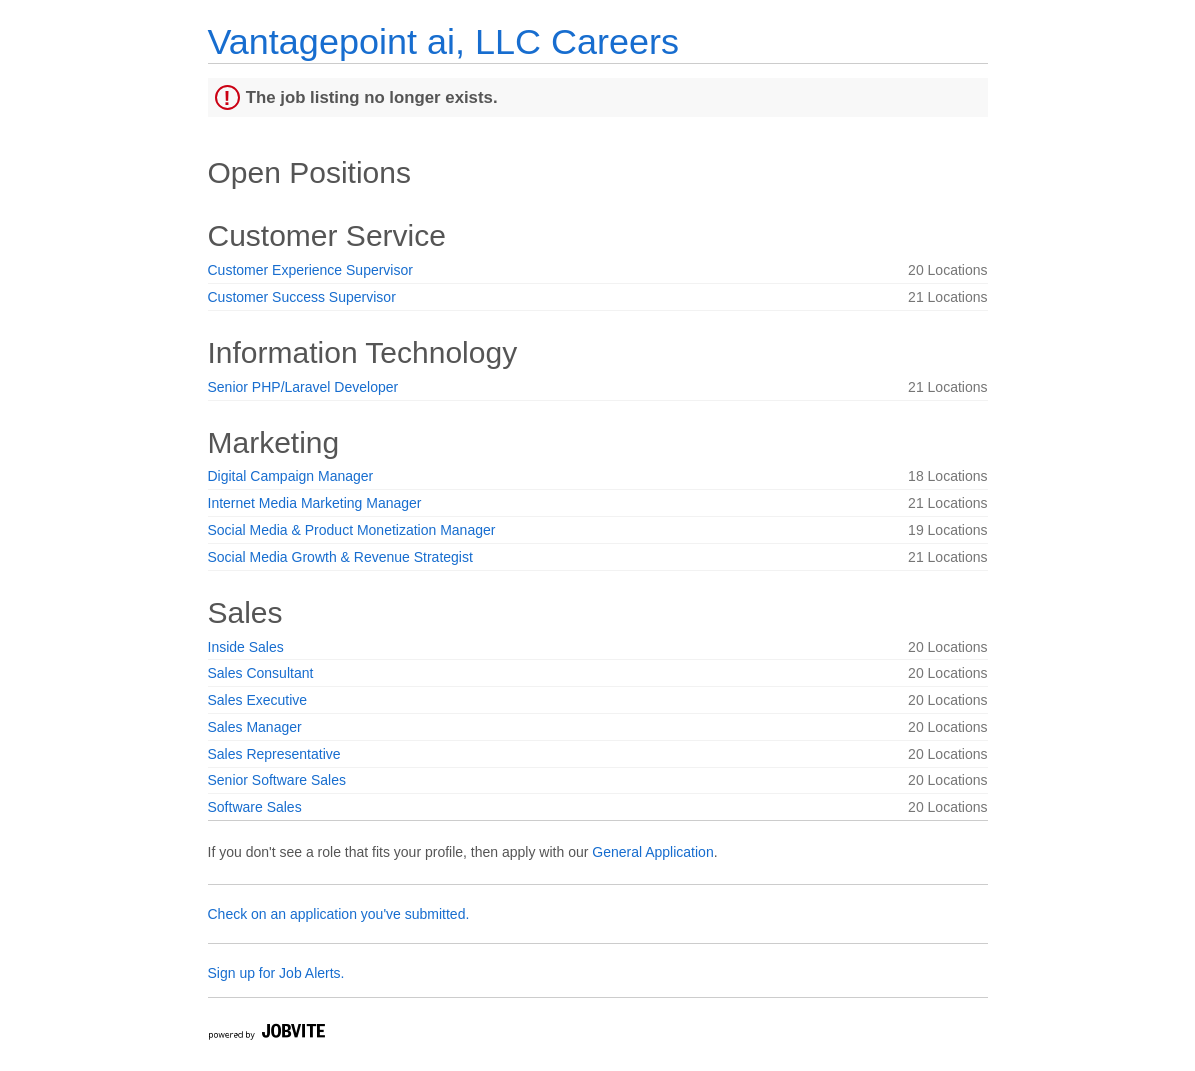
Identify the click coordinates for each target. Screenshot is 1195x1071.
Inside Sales (246, 647)
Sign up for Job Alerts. (276, 973)
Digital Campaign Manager (291, 476)
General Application (652, 852)
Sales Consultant (261, 673)
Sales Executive (258, 700)
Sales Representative (274, 754)
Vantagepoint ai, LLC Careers (443, 41)
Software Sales (255, 807)
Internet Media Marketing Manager (315, 503)
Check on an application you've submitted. (339, 914)
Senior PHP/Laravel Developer (303, 387)
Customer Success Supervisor (302, 297)
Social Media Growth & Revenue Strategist (340, 557)
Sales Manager (255, 727)
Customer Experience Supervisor (310, 270)
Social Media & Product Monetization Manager (352, 530)
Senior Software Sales (277, 780)
